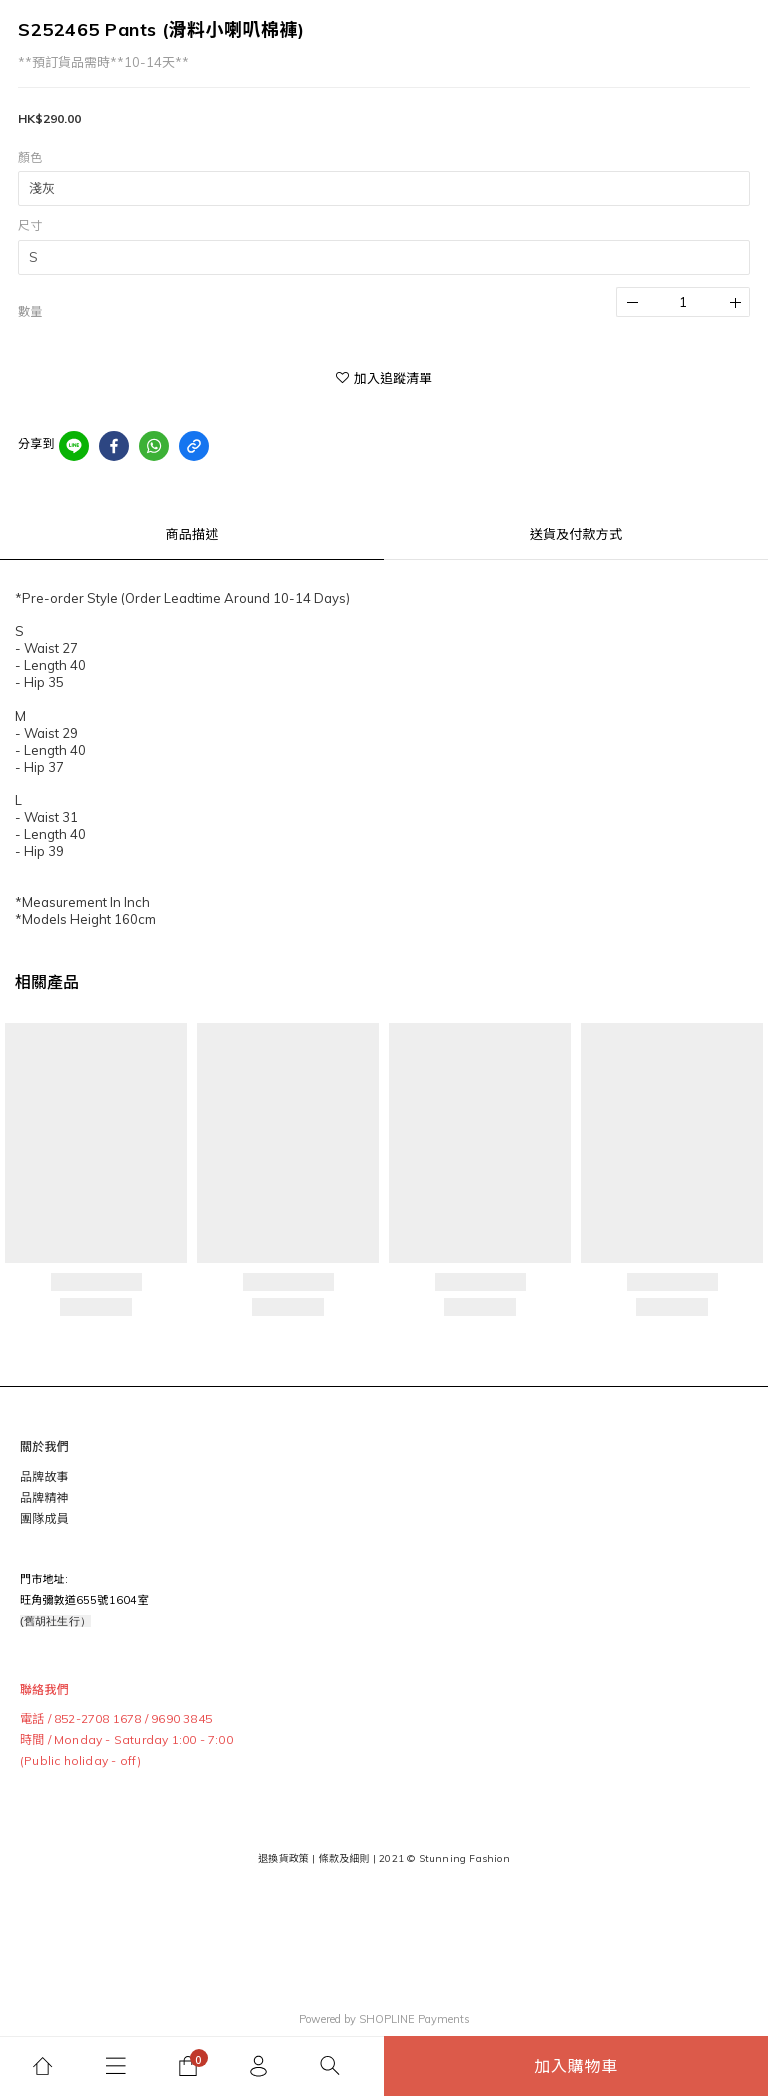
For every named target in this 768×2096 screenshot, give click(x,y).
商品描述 (192, 534)
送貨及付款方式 (576, 534)
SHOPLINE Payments (414, 2019)
